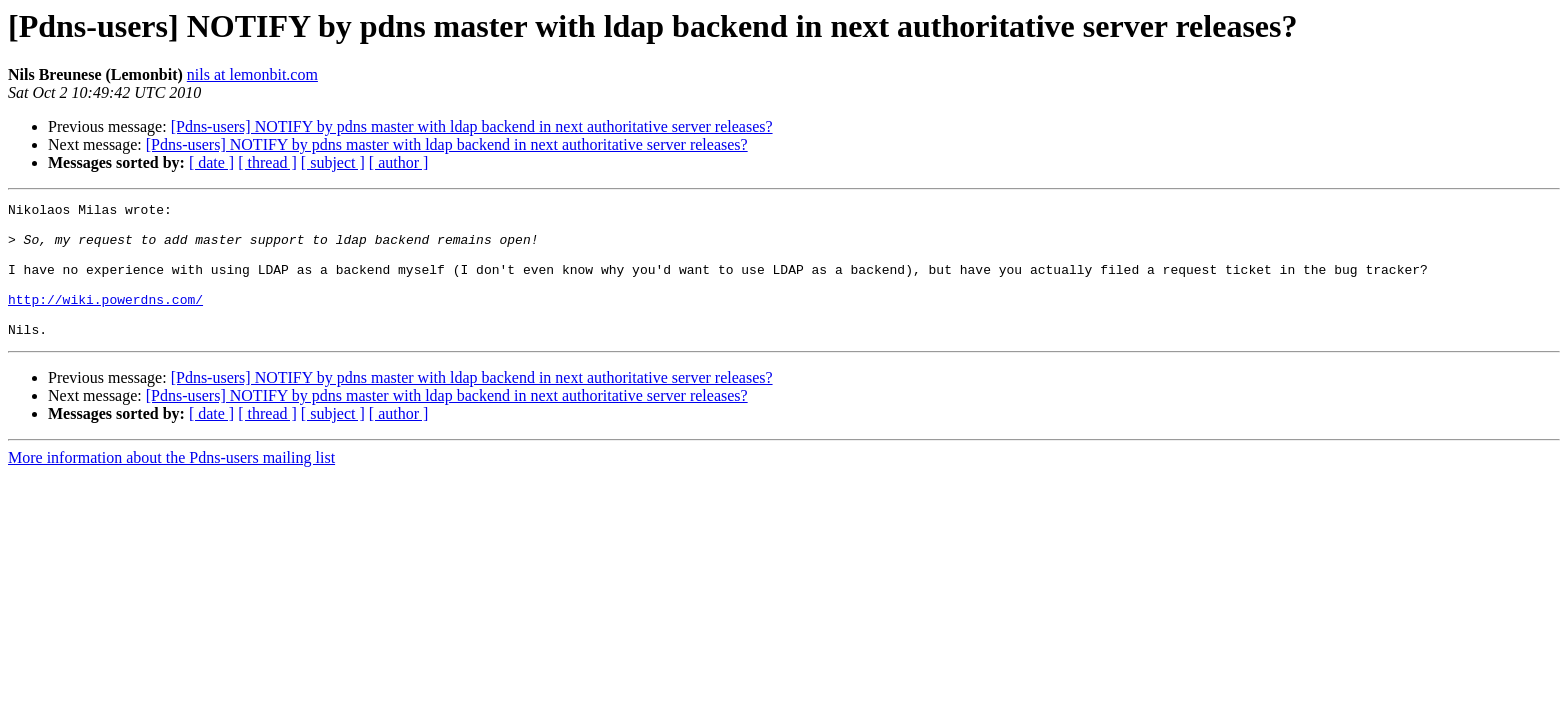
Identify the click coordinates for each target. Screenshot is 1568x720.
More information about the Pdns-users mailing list (171, 484)
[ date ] (211, 162)
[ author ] (399, 162)
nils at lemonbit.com (252, 74)
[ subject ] (333, 162)
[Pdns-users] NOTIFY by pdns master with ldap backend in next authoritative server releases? (472, 126)
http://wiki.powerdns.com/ (105, 320)
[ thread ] (267, 162)
